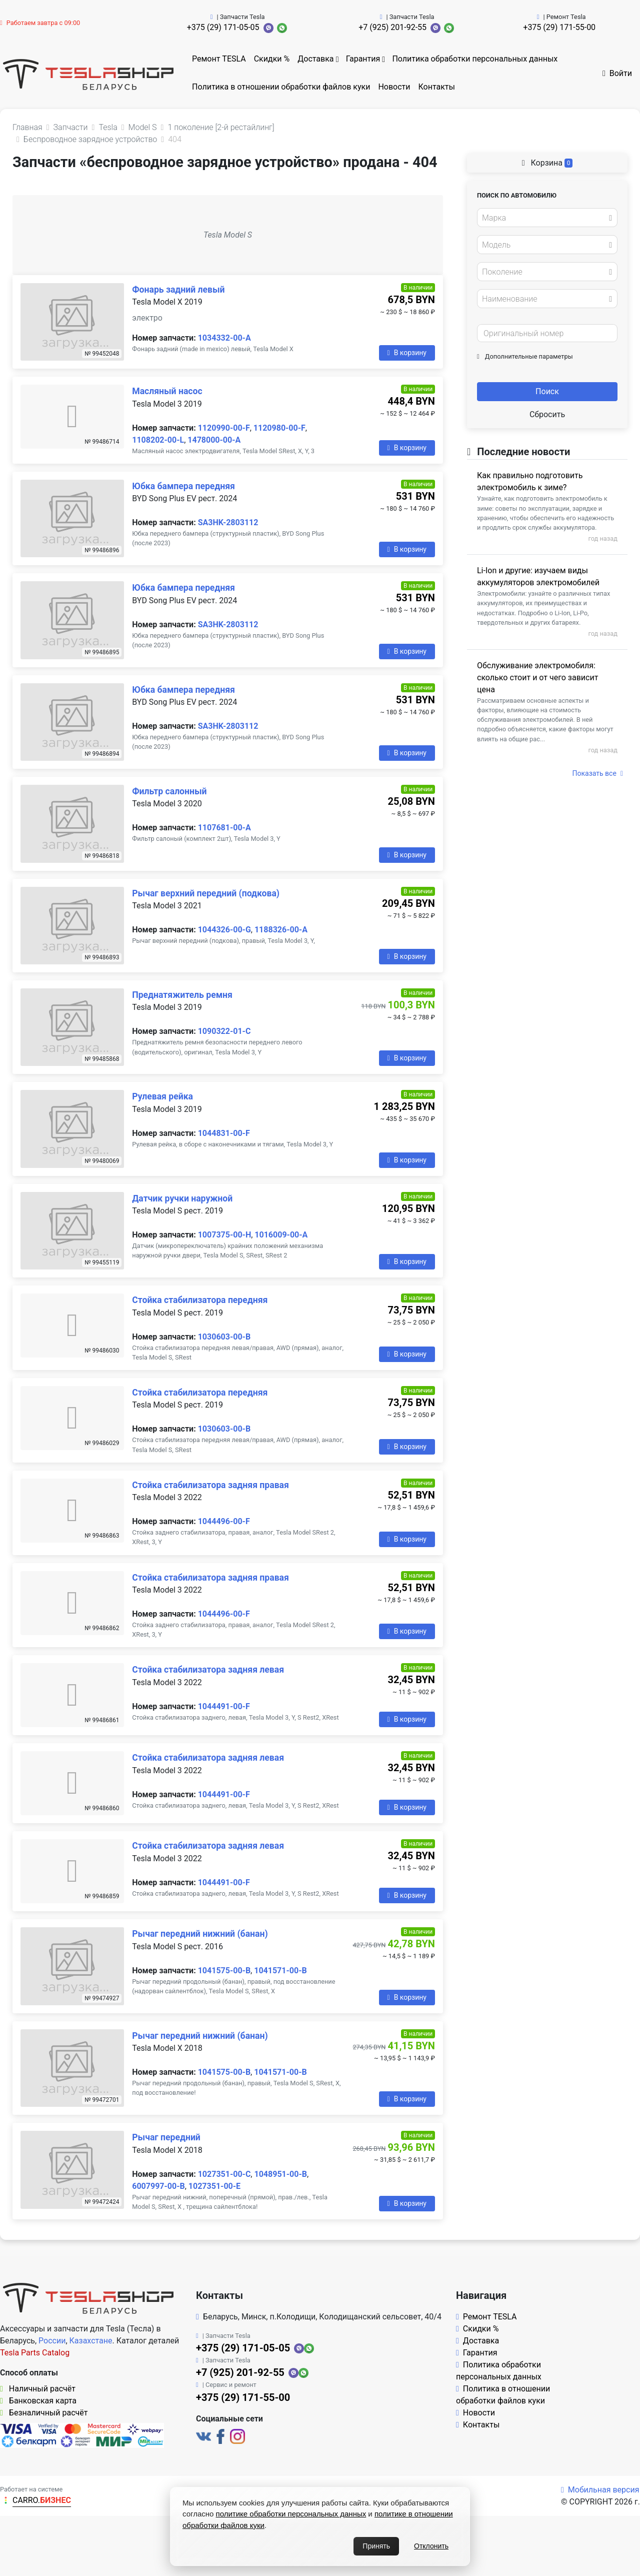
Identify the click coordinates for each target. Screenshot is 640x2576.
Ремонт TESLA (219, 59)
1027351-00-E (214, 2186)
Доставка (316, 59)
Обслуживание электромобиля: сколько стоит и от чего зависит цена (537, 677)
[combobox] (547, 218)
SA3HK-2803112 (228, 522)
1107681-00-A (224, 827)
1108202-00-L (158, 440)
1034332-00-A (224, 338)
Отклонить (431, 2546)
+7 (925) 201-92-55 (392, 27)
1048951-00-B (280, 2174)
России (52, 2340)
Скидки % (272, 59)
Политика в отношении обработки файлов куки (281, 87)
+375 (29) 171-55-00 (559, 27)
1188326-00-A (281, 929)
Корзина (547, 163)
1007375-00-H (225, 1234)
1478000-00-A (214, 440)
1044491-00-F (224, 1706)
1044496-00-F (224, 1521)
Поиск (547, 391)
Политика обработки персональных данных (475, 59)
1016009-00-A (281, 1234)
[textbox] (544, 218)
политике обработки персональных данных (291, 2513)
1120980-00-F (280, 428)
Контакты (436, 87)
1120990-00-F (224, 428)
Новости (394, 87)
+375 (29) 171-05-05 (223, 27)
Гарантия (363, 59)
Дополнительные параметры (525, 356)
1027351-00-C (224, 2174)
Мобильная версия (600, 2489)
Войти (617, 73)
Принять (376, 2546)
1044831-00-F (224, 1133)
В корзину (407, 353)
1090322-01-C (224, 1031)
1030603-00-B (224, 1337)
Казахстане (91, 2340)
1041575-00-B (224, 1970)
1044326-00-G (224, 929)
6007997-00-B (158, 2186)
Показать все (597, 773)
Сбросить (547, 414)
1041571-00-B (280, 1970)
